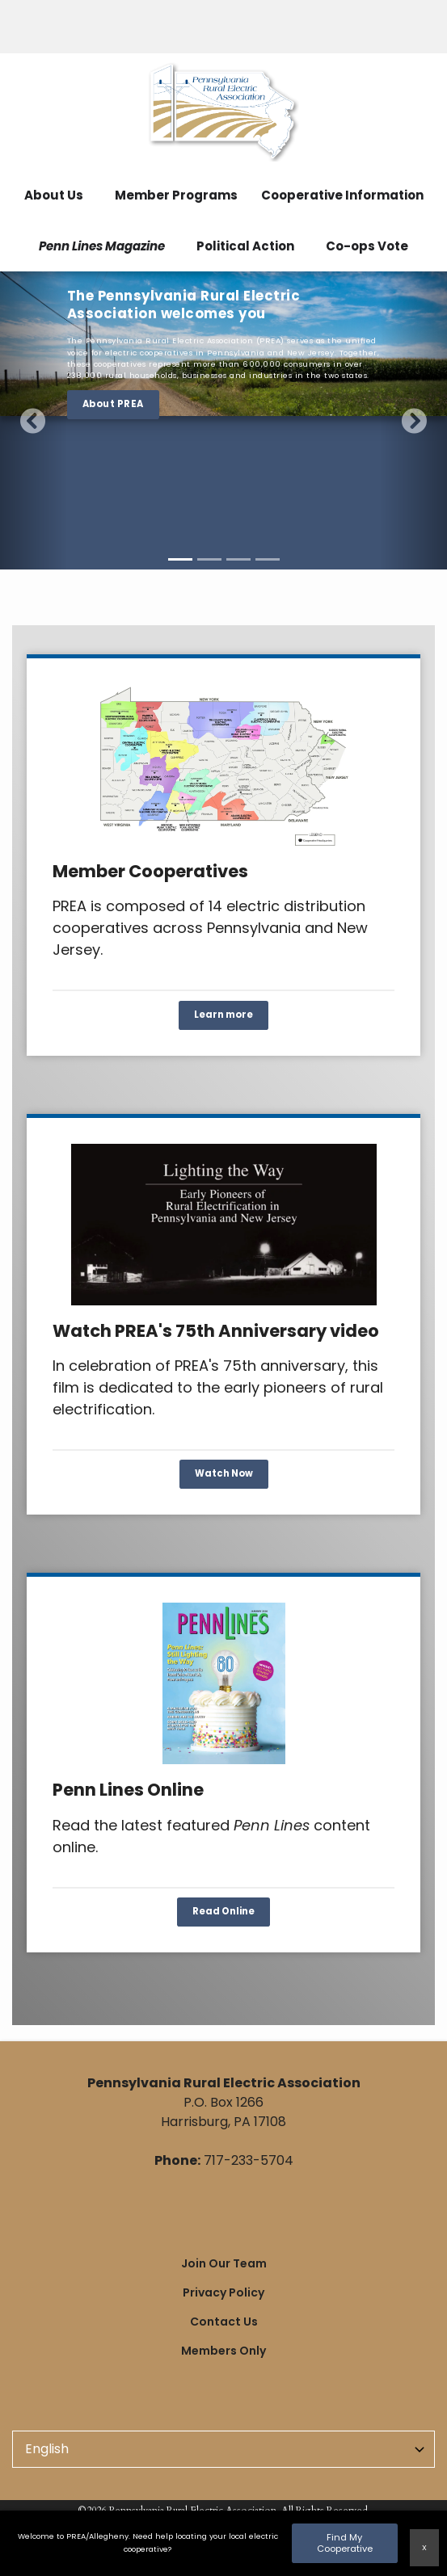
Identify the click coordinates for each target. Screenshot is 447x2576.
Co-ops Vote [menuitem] (367, 245)
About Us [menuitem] (53, 195)
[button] (33, 420)
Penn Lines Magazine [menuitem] (102, 245)
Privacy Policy (223, 2292)
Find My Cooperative (345, 2542)
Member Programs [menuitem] (176, 195)
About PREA (113, 403)
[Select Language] (223, 2449)
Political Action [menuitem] (245, 245)
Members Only (223, 2351)
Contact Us (224, 2321)
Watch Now (224, 1474)
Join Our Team (224, 2263)
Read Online (223, 1911)
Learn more (223, 1014)
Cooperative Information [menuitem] (342, 195)
